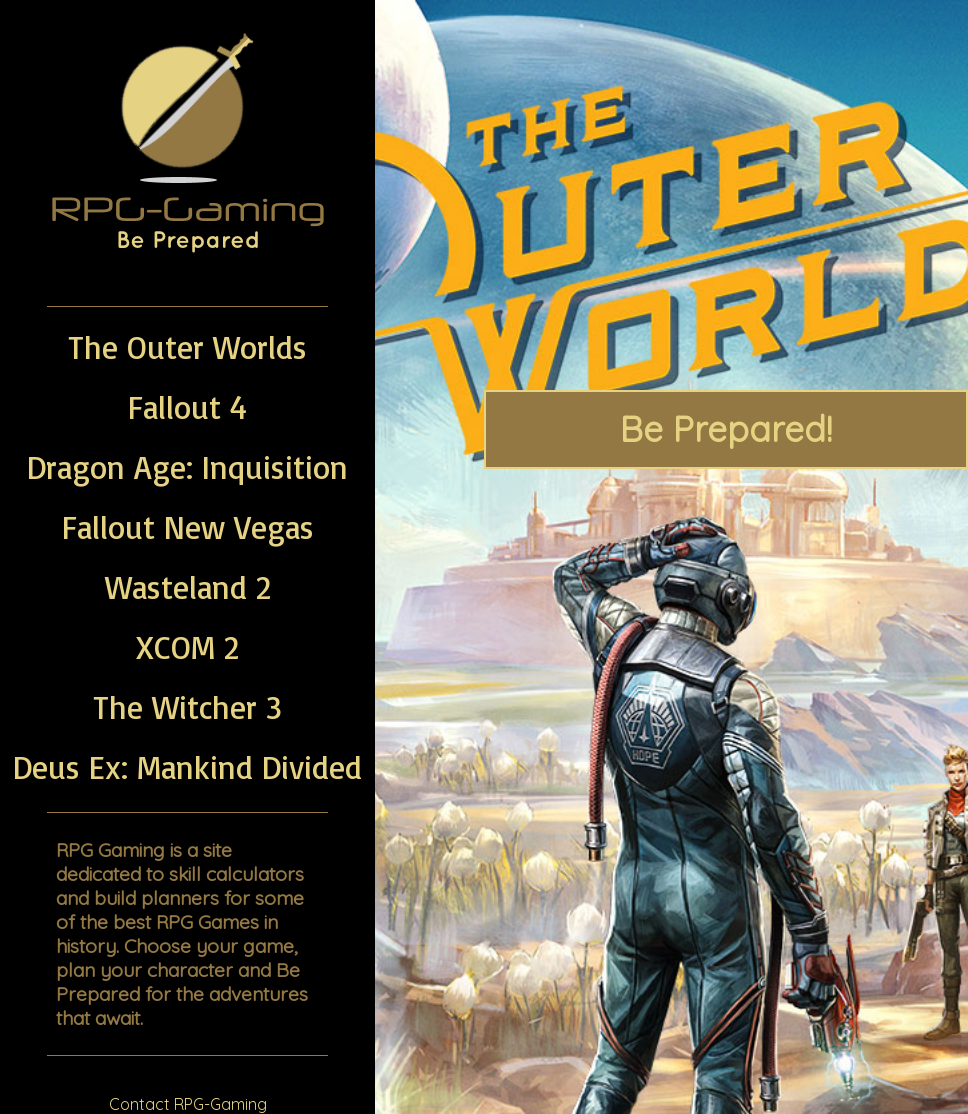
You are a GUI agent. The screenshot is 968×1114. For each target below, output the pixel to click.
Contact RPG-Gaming (188, 1104)
